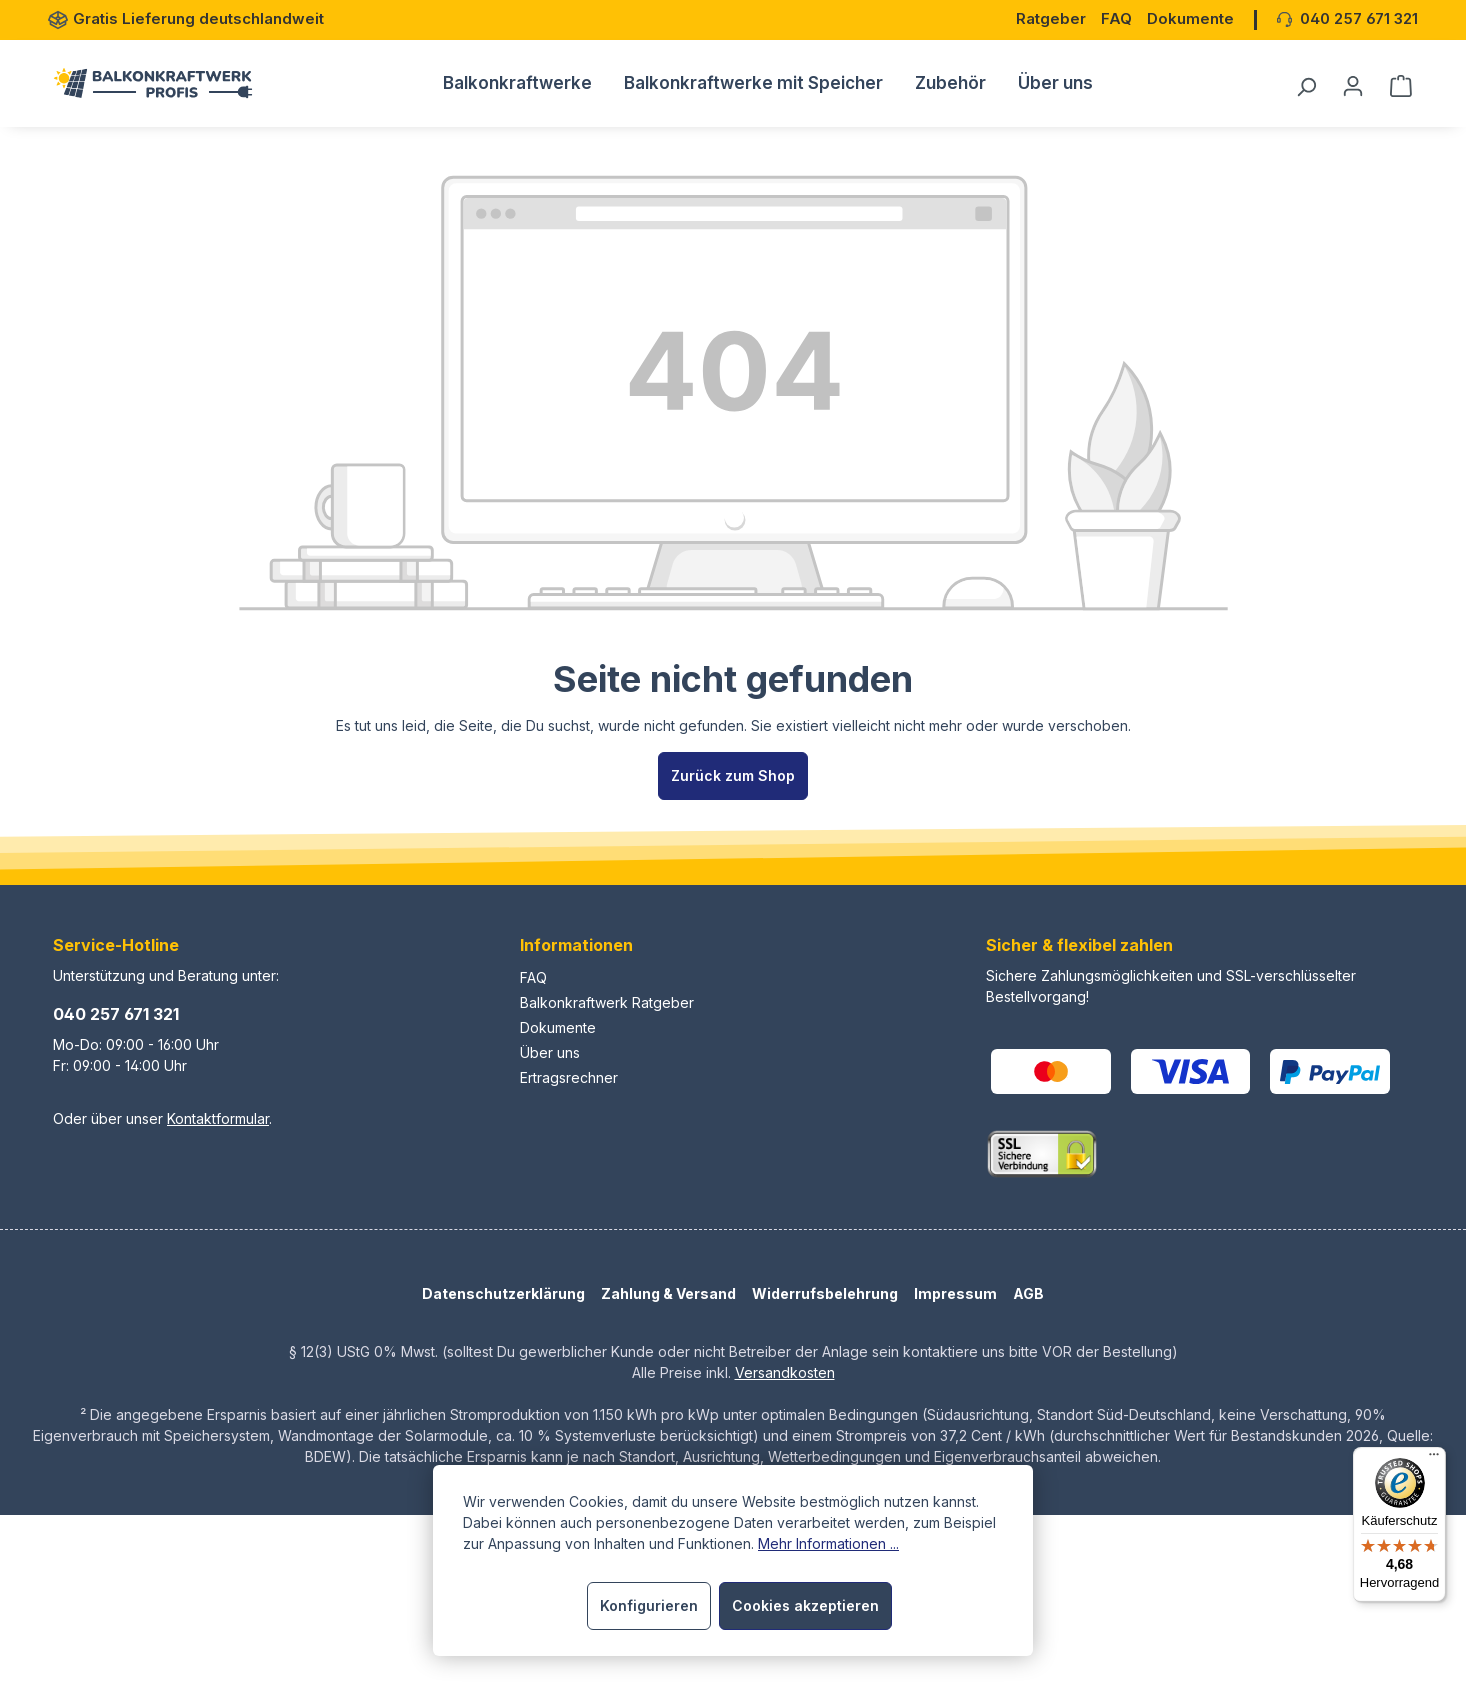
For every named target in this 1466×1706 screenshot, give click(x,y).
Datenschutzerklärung (503, 1293)
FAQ (533, 977)
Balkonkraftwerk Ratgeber (607, 1002)
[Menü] (1434, 1459)
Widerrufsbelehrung (825, 1293)
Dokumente (558, 1027)
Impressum (955, 1293)
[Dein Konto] (1353, 86)
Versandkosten (785, 1372)
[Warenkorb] (1395, 86)
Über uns (550, 1052)
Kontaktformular (218, 1118)
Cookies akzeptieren (805, 1605)
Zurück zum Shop (733, 775)
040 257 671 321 (116, 1014)
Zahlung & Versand (668, 1293)
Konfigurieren (649, 1605)
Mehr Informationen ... (828, 1543)
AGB (1028, 1293)
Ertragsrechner (569, 1077)
